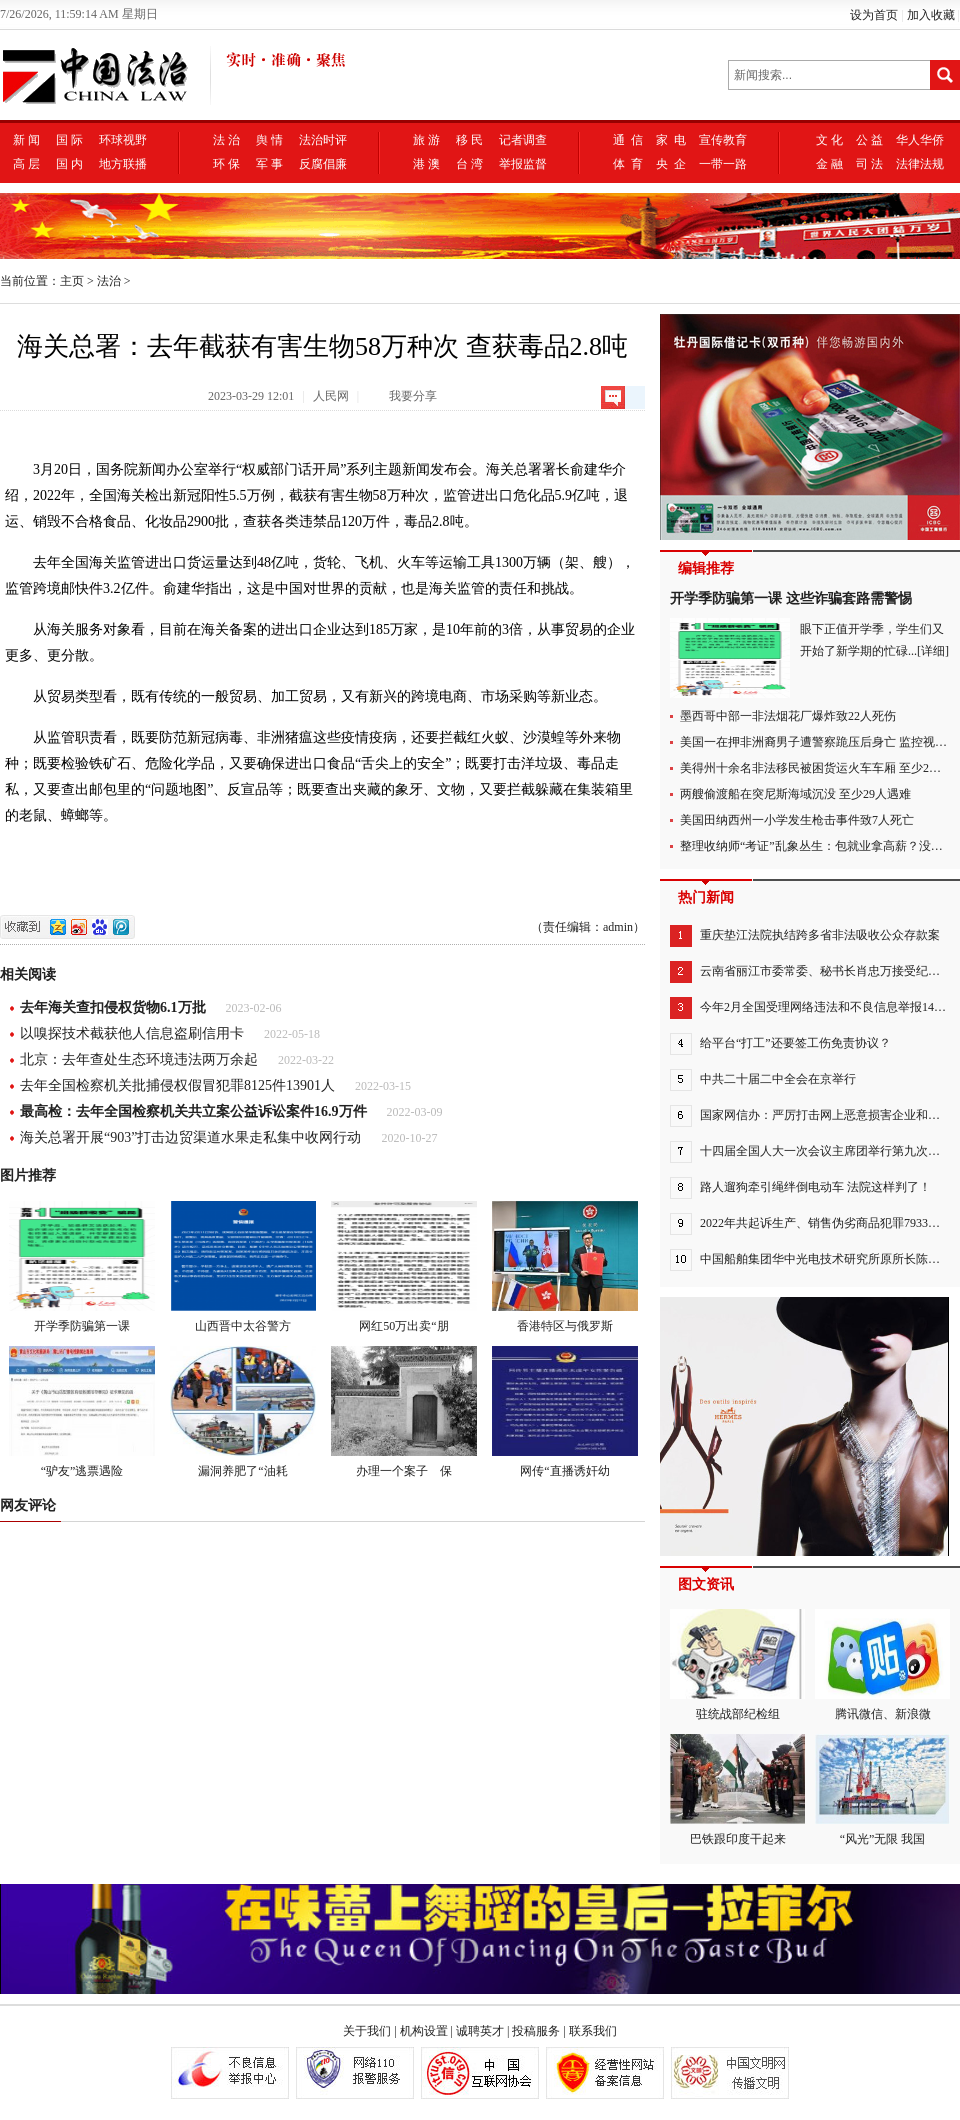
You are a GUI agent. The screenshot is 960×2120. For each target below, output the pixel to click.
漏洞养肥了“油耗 (243, 1412)
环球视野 (123, 140)
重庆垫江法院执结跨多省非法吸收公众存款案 (820, 935)
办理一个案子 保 (404, 1412)
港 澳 (426, 164)
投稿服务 (536, 2031)
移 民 (469, 140)
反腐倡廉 (323, 164)
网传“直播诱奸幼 (565, 1412)
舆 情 (269, 140)
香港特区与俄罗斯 (565, 1267)
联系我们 (593, 2031)
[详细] (933, 651)
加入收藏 (931, 15)
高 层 (26, 164)
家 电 (671, 140)
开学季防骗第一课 (82, 1267)
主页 (72, 281)
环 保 (226, 164)
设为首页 (874, 15)
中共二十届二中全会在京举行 (778, 1079)
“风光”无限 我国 (882, 1790)
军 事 (269, 164)
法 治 (226, 140)
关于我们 (367, 2031)
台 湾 (469, 164)
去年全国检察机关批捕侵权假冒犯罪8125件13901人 (177, 1085)
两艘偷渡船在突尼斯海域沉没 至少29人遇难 (795, 794)
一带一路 (723, 164)
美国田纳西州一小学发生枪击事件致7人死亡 (797, 820)
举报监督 (523, 164)
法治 (109, 281)
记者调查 (523, 140)
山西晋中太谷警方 (243, 1267)
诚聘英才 (480, 2031)
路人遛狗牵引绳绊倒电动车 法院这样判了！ (815, 1187)
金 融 (829, 164)
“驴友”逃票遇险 (82, 1412)
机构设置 (424, 2031)
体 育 (628, 164)
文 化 (829, 140)
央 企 (671, 164)
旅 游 (426, 140)
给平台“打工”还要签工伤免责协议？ (795, 1043)
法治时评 (323, 140)
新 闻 (26, 140)
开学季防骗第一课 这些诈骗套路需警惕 (791, 598)
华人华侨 (920, 140)
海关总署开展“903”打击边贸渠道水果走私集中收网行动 (190, 1137)
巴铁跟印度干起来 (737, 1790)
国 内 (69, 164)
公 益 (869, 140)
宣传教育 (723, 140)
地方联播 (123, 164)
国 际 (69, 140)
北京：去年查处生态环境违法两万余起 (139, 1059)
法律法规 (920, 164)
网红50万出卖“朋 (404, 1267)
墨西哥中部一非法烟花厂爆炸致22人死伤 (788, 716)
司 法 (869, 164)
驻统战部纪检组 (737, 1665)
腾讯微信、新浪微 (882, 1665)
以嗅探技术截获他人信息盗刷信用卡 (132, 1033)
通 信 (628, 140)
